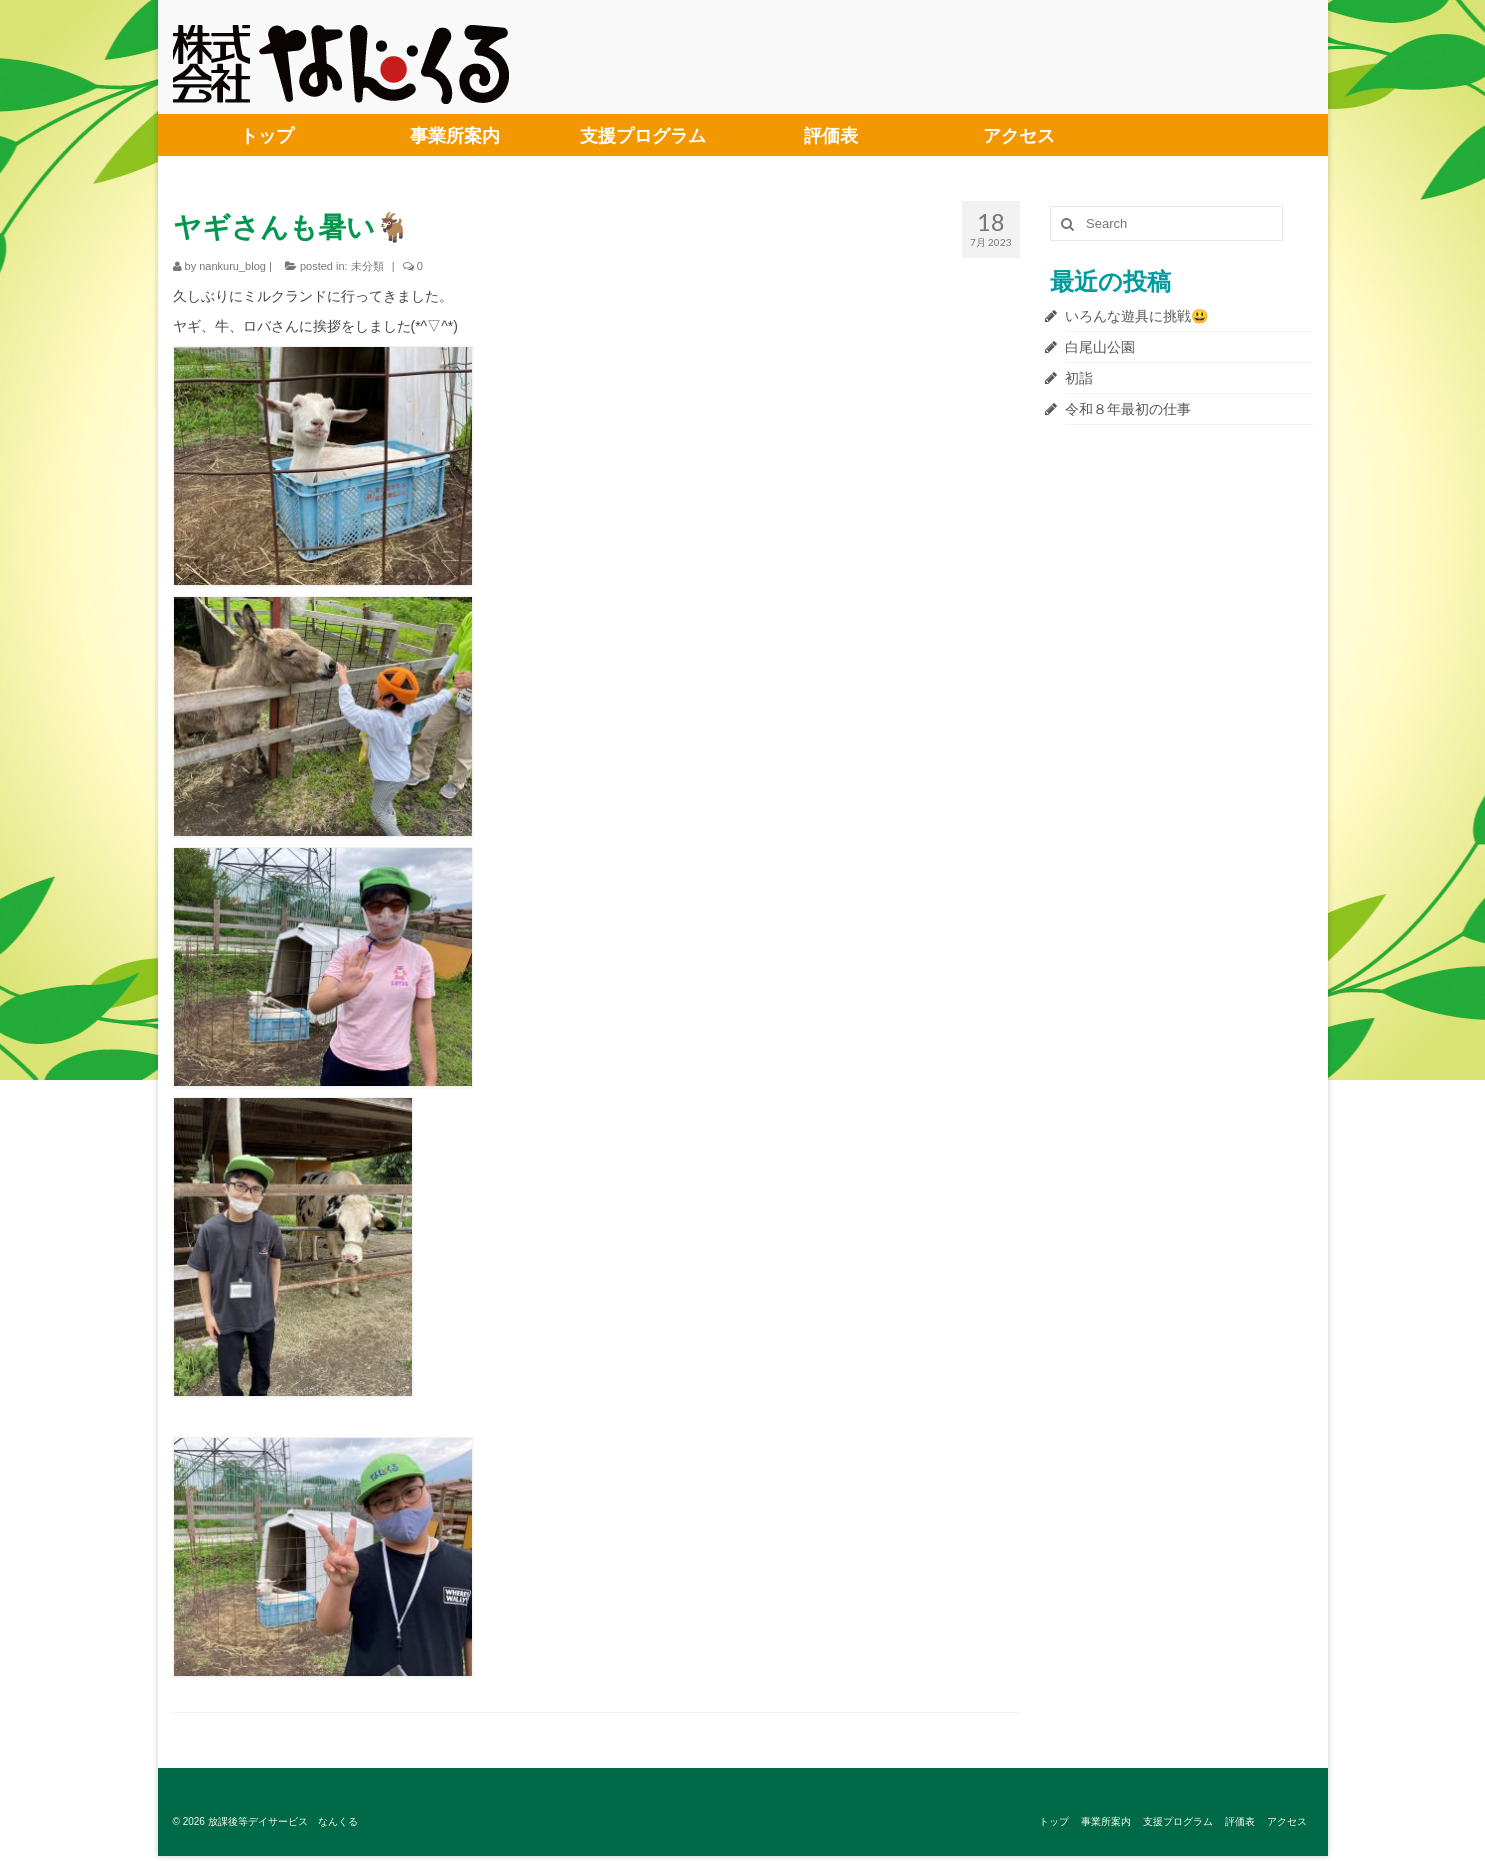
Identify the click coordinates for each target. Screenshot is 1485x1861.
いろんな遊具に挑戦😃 (1136, 316)
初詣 (1079, 378)
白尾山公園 (1100, 347)
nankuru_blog (232, 266)
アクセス (1019, 135)
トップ (267, 135)
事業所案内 (455, 135)
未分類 (367, 266)
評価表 (831, 135)
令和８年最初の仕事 (1128, 409)
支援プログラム (643, 135)
